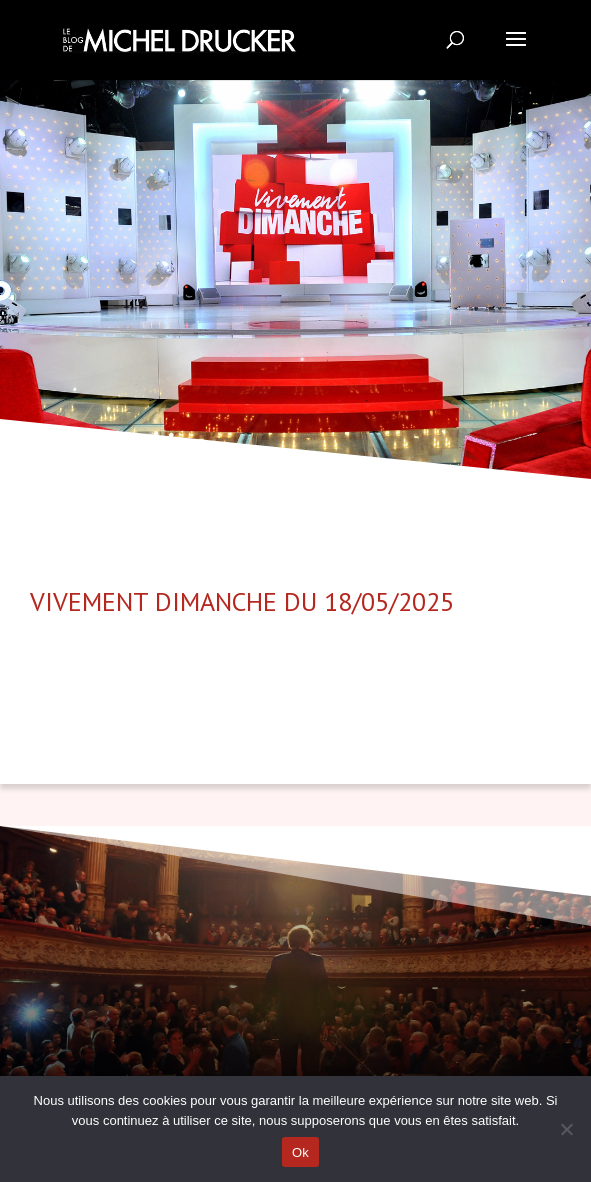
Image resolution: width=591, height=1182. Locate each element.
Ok (300, 1152)
